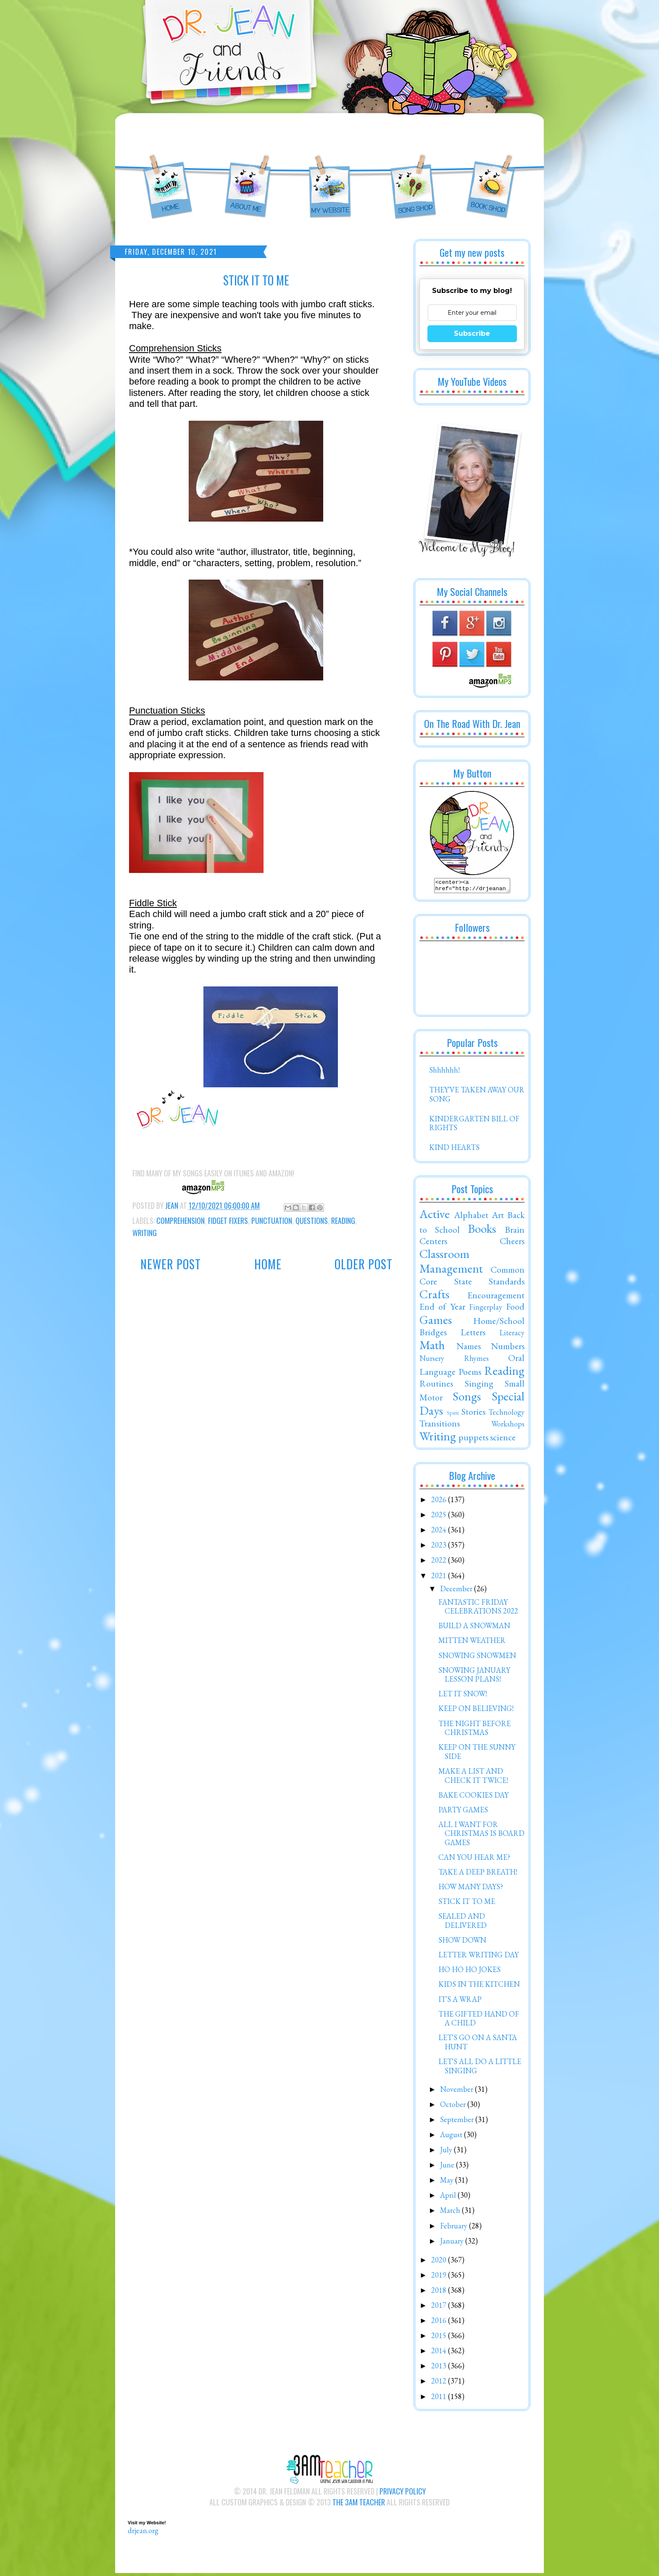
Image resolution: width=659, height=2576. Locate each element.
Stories (473, 1414)
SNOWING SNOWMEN (477, 1658)
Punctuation (271, 1220)
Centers (433, 1243)
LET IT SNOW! (462, 1696)
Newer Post (170, 1264)
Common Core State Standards (472, 1277)
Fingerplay (485, 1309)
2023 (439, 1547)
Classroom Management (451, 1263)
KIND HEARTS (454, 1150)
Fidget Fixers (228, 1220)
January (452, 2243)
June (448, 2167)
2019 (439, 2277)
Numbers (508, 1348)
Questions (311, 1220)
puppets (473, 1439)
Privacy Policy (403, 2493)
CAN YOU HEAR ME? (474, 1859)
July (447, 2152)
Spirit (453, 1415)
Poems (470, 1374)
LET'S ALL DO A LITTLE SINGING (479, 2068)
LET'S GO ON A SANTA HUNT (477, 2044)
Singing (479, 1386)
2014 (439, 2353)
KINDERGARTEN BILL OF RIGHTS (474, 1125)
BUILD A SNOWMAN (474, 1628)
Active (434, 1216)
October (453, 2107)
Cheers (512, 1243)
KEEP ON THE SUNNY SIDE (476, 1754)
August (452, 2137)
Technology (506, 1414)
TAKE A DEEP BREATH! (477, 1874)
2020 (439, 2262)
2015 (439, 2338)
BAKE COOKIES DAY (473, 1797)
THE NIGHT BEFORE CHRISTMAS (474, 1730)
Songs (467, 1399)
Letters (473, 1334)
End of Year (442, 1309)
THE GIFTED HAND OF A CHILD (478, 2021)
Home (268, 1264)
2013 (439, 2368)
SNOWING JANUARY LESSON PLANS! (474, 1677)
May (447, 2182)
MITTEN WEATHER (472, 1643)
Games (435, 1322)
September (457, 2122)
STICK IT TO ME (466, 1904)
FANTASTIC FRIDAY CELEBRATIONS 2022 (478, 1609)
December (457, 1591)
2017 (439, 2307)
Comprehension (180, 1220)
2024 (439, 1532)
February (454, 2228)
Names (468, 1348)
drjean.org (143, 2533)
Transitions (439, 1426)
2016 (439, 2323)
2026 (439, 1502)
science (503, 1439)
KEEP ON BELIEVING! (476, 1711)
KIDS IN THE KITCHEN (479, 1986)
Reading (343, 1220)
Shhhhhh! (444, 1072)
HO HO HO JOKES (469, 1972)
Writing (144, 1232)
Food (515, 1309)
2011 (439, 2399)
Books (482, 1231)
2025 (439, 1517)
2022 (439, 1562)
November (457, 2091)
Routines (436, 1386)
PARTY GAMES (463, 1812)
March (451, 2212)
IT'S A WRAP (460, 2001)
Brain (515, 1232)
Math (432, 1347)
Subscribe (472, 333)
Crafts (434, 1297)
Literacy (512, 1335)
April (449, 2197)
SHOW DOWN (462, 1942)
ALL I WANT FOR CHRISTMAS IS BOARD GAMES (481, 1836)
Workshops (508, 1426)
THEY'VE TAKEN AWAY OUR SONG (477, 1096)
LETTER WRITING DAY (478, 1957)
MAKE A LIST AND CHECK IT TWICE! (473, 1778)
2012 (439, 2383)
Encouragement (496, 1297)
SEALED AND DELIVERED (462, 1923)
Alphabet (471, 1217)
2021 (439, 1578)
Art (498, 1217)
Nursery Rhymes (454, 1361)
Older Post (364, 1264)
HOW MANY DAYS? (470, 1889)
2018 (439, 2292)
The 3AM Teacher (358, 2504)
